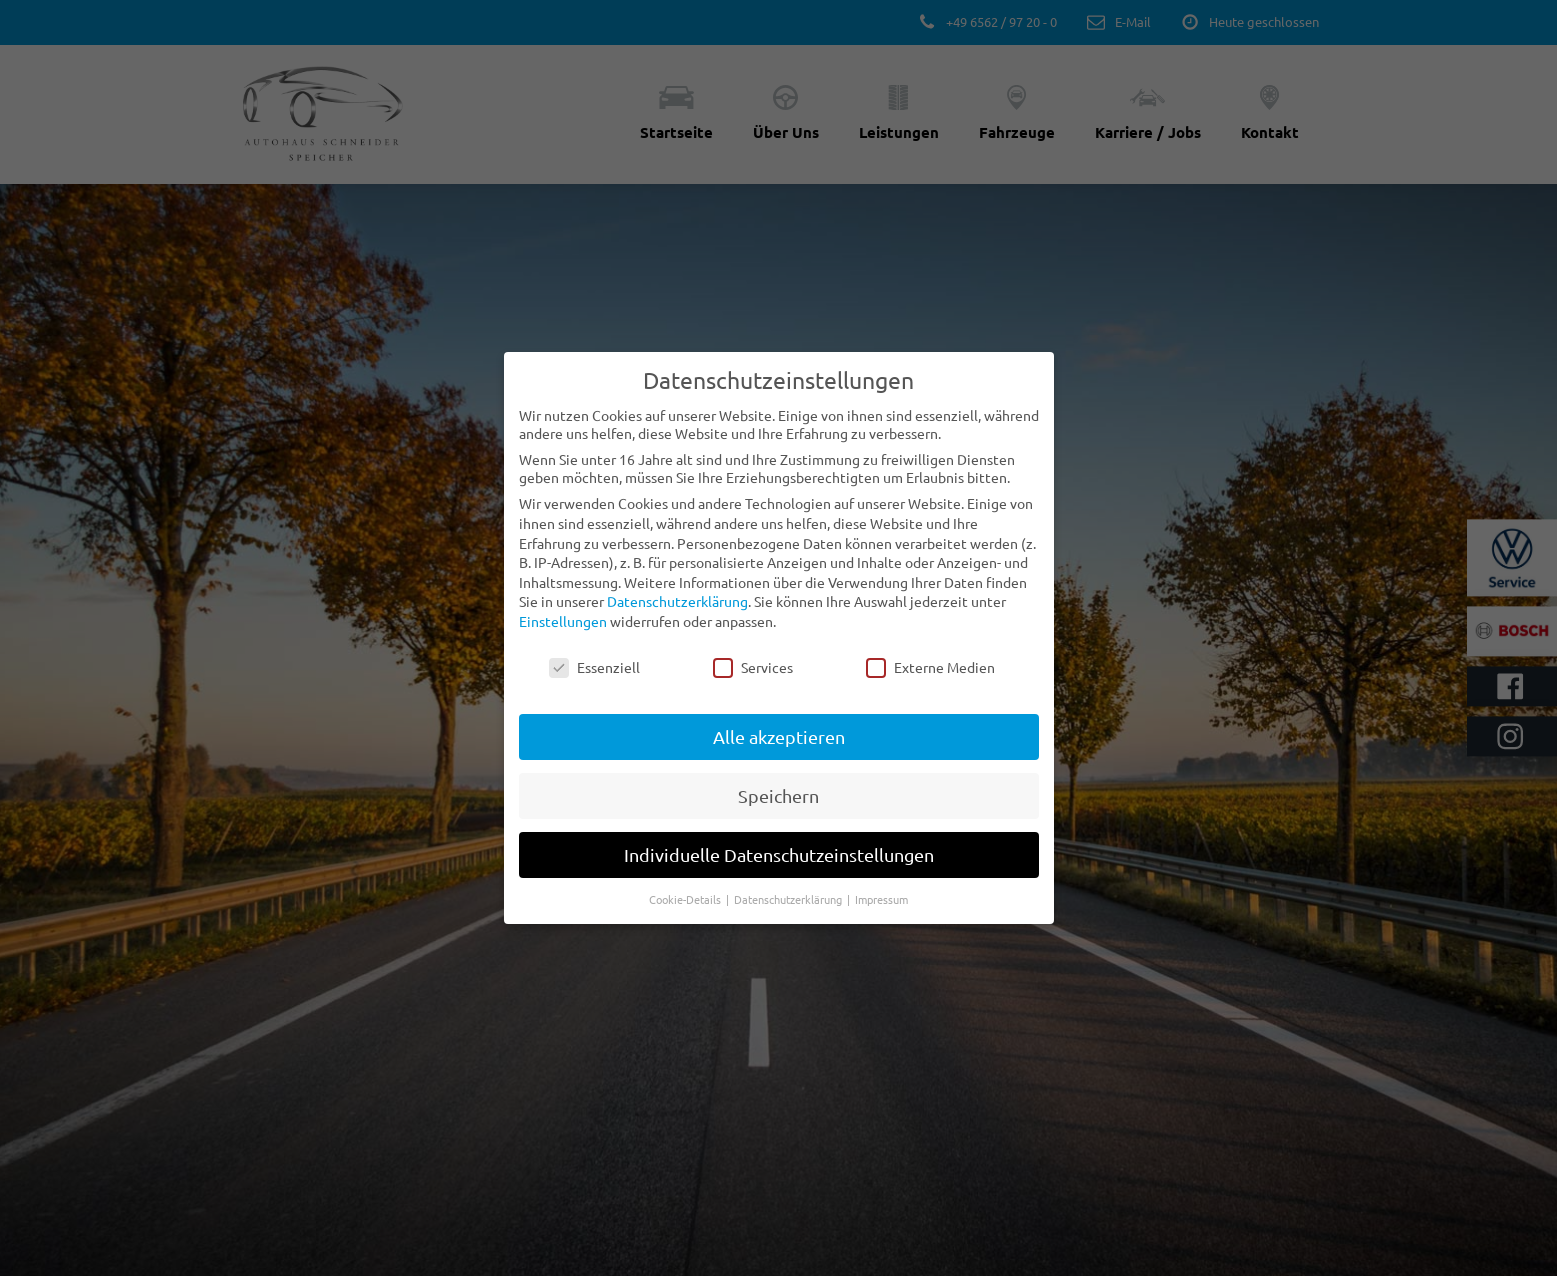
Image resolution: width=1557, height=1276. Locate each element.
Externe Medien (930, 533)
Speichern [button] (778, 662)
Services (753, 533)
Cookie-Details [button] (686, 766)
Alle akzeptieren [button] (779, 603)
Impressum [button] (881, 766)
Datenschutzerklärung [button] (789, 766)
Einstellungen (563, 488)
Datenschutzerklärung (677, 468)
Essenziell (594, 533)
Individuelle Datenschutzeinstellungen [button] (779, 721)
